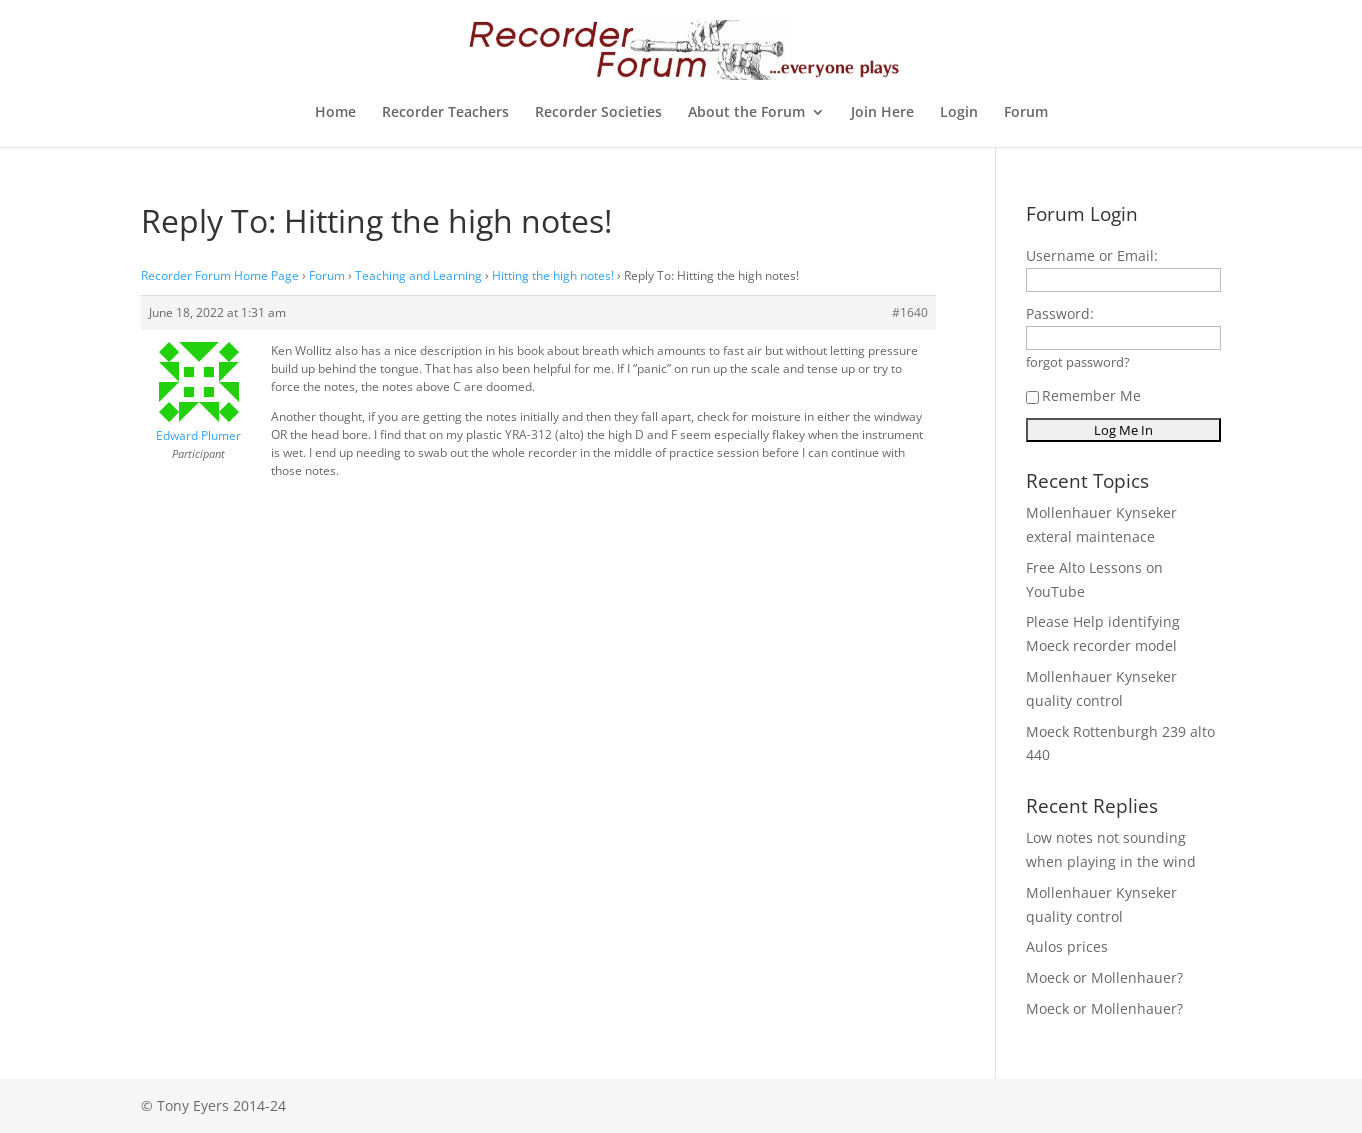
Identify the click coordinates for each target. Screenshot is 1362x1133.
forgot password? (1078, 362)
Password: (1060, 313)
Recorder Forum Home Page (220, 275)
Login (959, 113)
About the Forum (746, 113)
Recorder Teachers (445, 113)
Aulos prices (1067, 946)
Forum (1026, 113)
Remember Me (1083, 395)
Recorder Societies (598, 113)
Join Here (882, 113)
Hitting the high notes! (553, 275)
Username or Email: (1092, 255)
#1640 (910, 312)
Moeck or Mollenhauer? (1104, 977)
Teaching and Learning (418, 275)
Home (335, 113)
